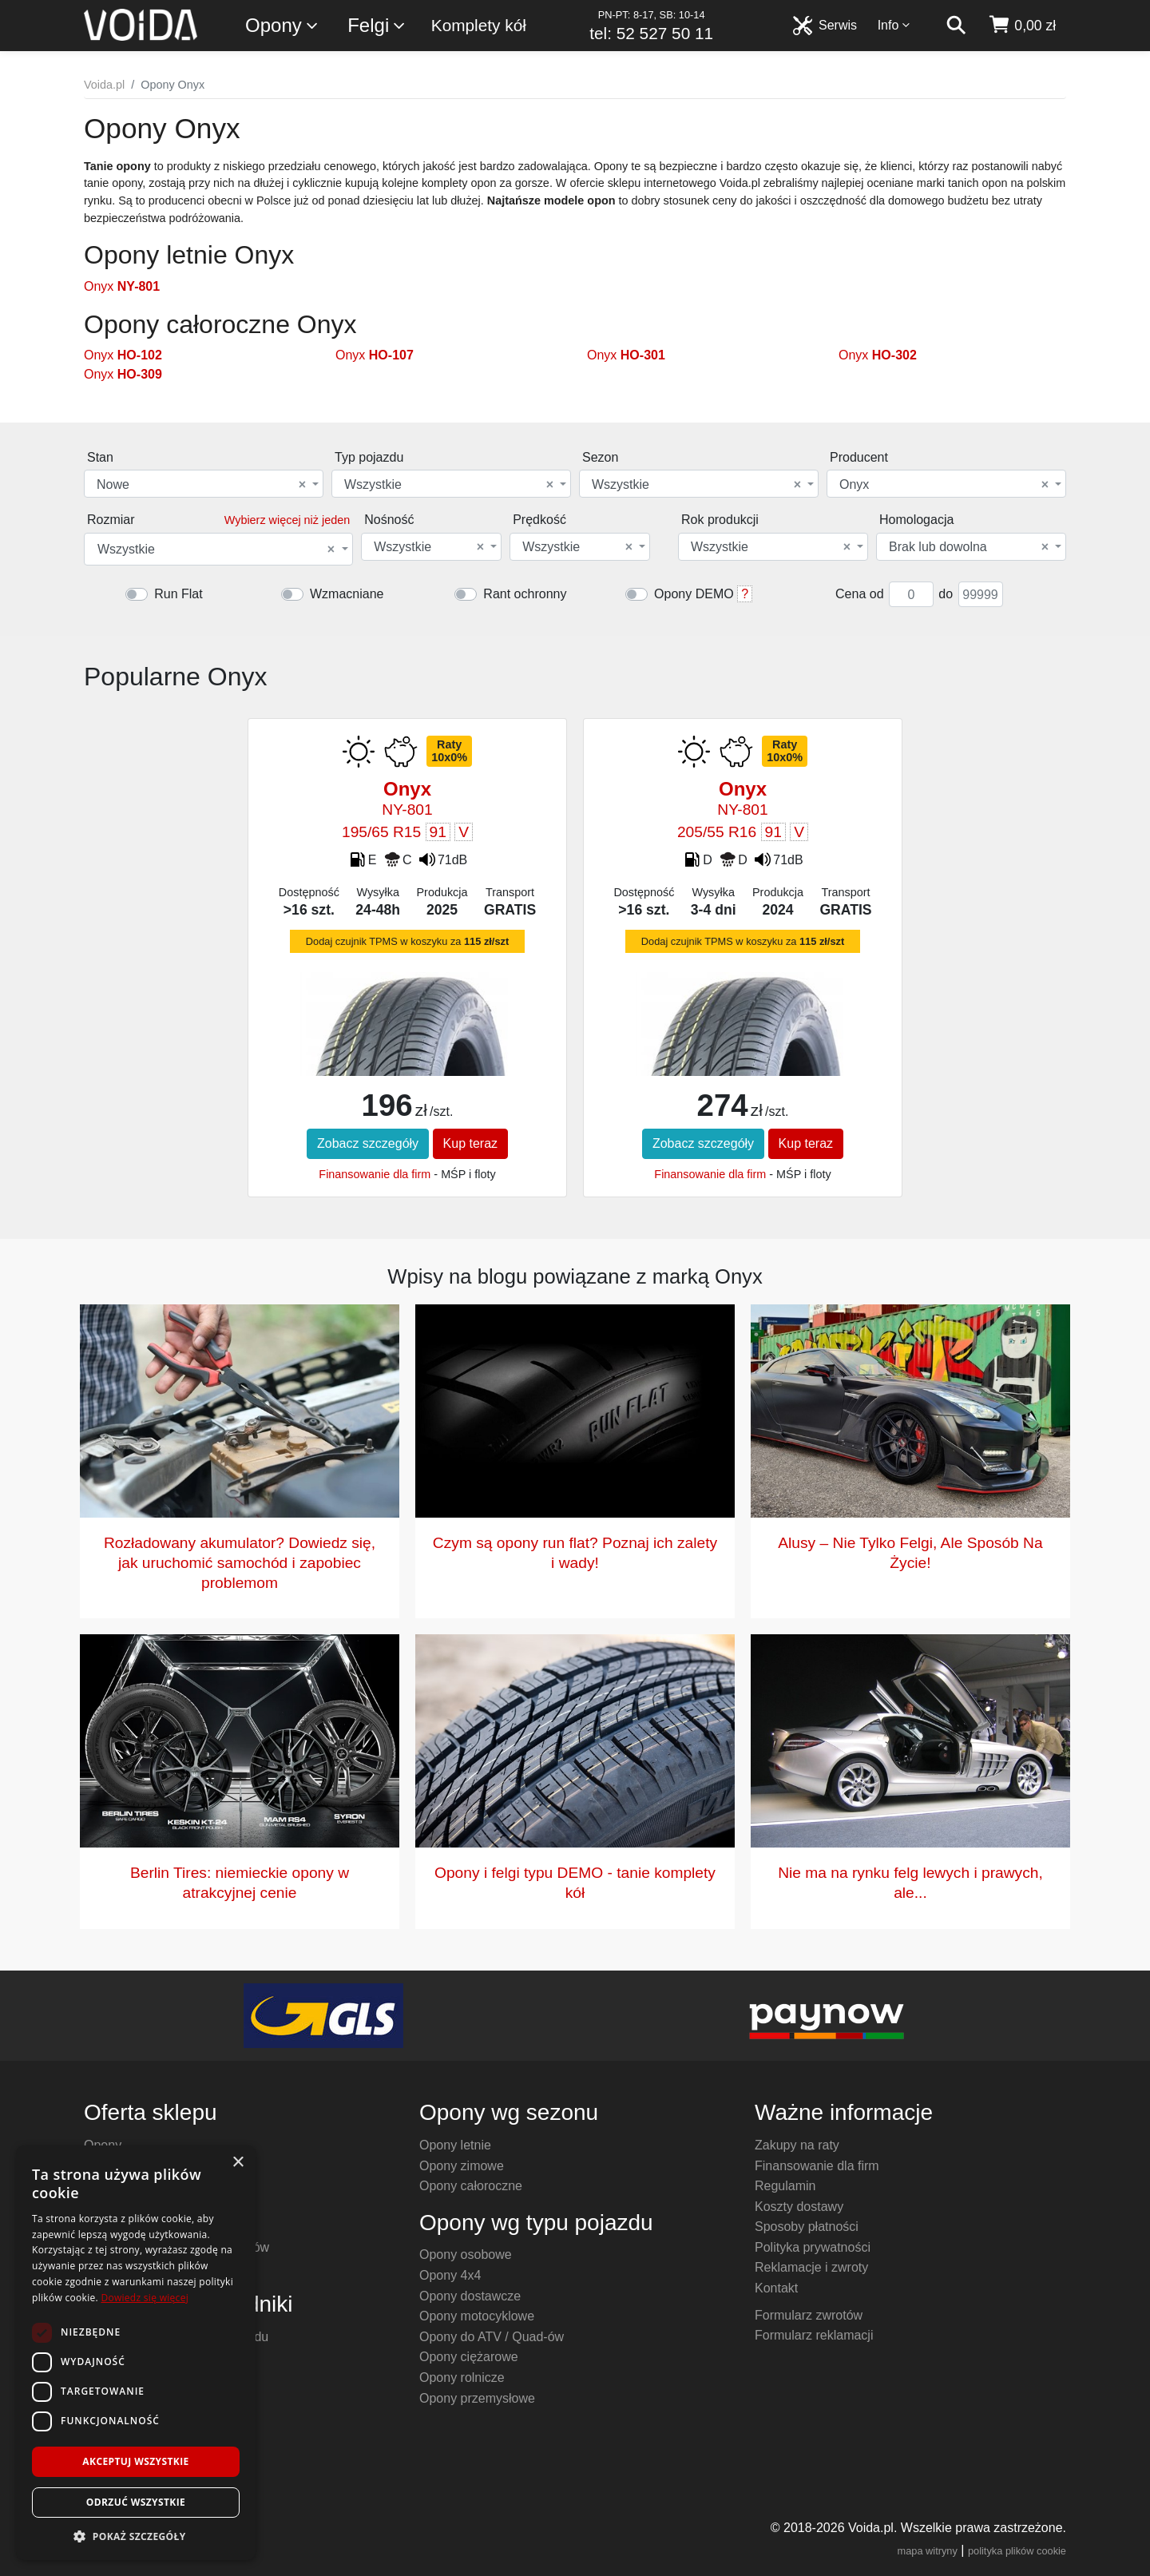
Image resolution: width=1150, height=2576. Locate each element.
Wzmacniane (346, 594)
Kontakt (776, 2288)
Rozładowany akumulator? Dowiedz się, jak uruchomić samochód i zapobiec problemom (239, 1562)
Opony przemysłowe (477, 2398)
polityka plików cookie (1017, 2551)
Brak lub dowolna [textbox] (969, 547)
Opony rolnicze (462, 2377)
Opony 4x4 (450, 2275)
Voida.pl (104, 84)
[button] (136, 2536)
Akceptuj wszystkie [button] (135, 2461)
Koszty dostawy (799, 2206)
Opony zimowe (461, 2166)
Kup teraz (470, 1143)
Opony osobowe (465, 2254)
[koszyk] (1022, 25)
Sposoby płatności (807, 2226)
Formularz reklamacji (814, 2335)
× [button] (238, 2163)
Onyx (122, 286)
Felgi (376, 26)
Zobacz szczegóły (367, 1143)
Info (894, 25)
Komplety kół (478, 25)
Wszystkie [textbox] (448, 484)
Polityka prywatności (812, 2247)
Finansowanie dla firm (374, 1174)
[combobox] (203, 484)
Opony (282, 26)
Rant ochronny (524, 594)
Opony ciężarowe (468, 2357)
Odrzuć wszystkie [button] (135, 2502)
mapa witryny (928, 2551)
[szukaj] (956, 25)
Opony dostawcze (470, 2296)
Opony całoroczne (470, 2186)
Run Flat (178, 594)
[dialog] (136, 2352)
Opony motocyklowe (476, 2316)
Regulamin (785, 2186)
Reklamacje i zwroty (811, 2267)
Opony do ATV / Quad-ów (491, 2337)
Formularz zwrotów (808, 2315)
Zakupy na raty (797, 2145)
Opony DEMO (694, 594)
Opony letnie (455, 2145)
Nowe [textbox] (201, 484)
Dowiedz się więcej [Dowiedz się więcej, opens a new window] (144, 2297)
